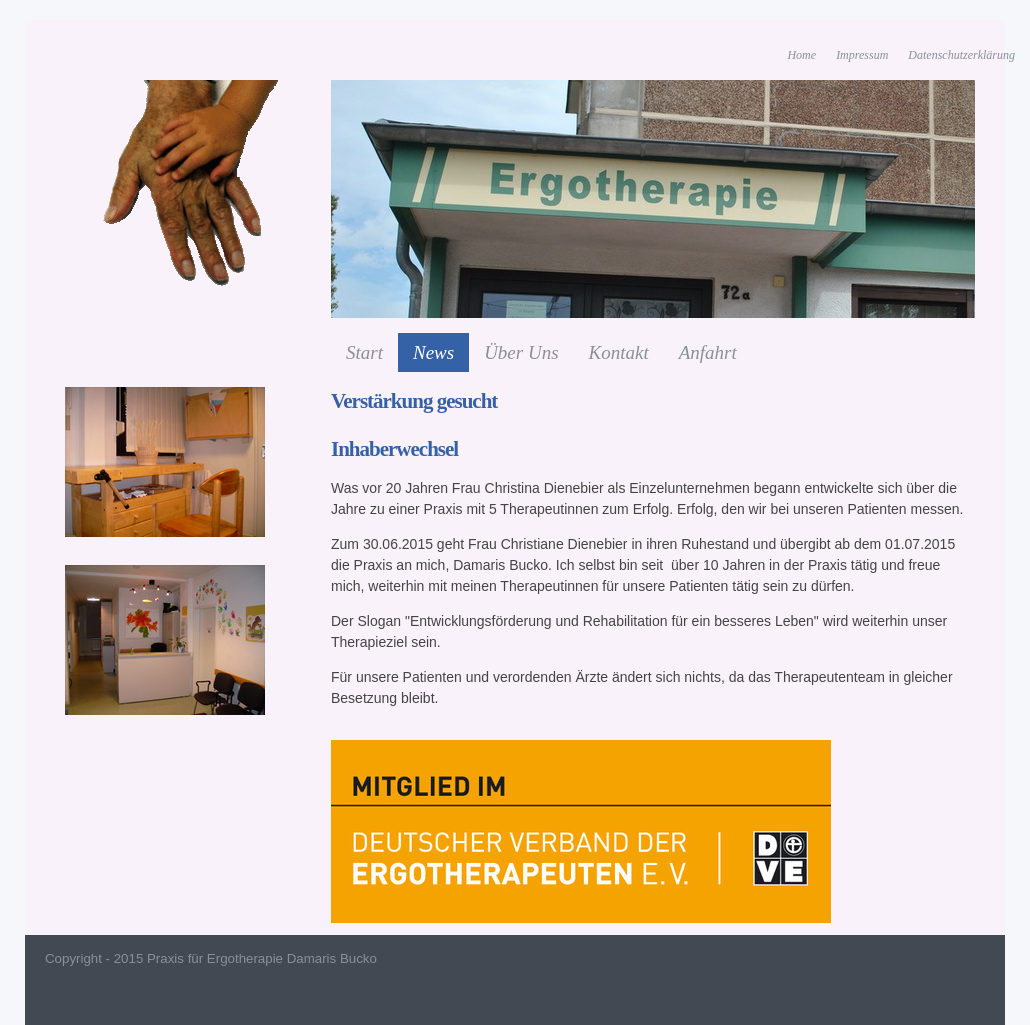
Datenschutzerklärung (961, 55)
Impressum (862, 55)
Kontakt (619, 352)
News (433, 352)
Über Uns (521, 352)
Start (364, 352)
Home (801, 55)
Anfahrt (708, 352)
